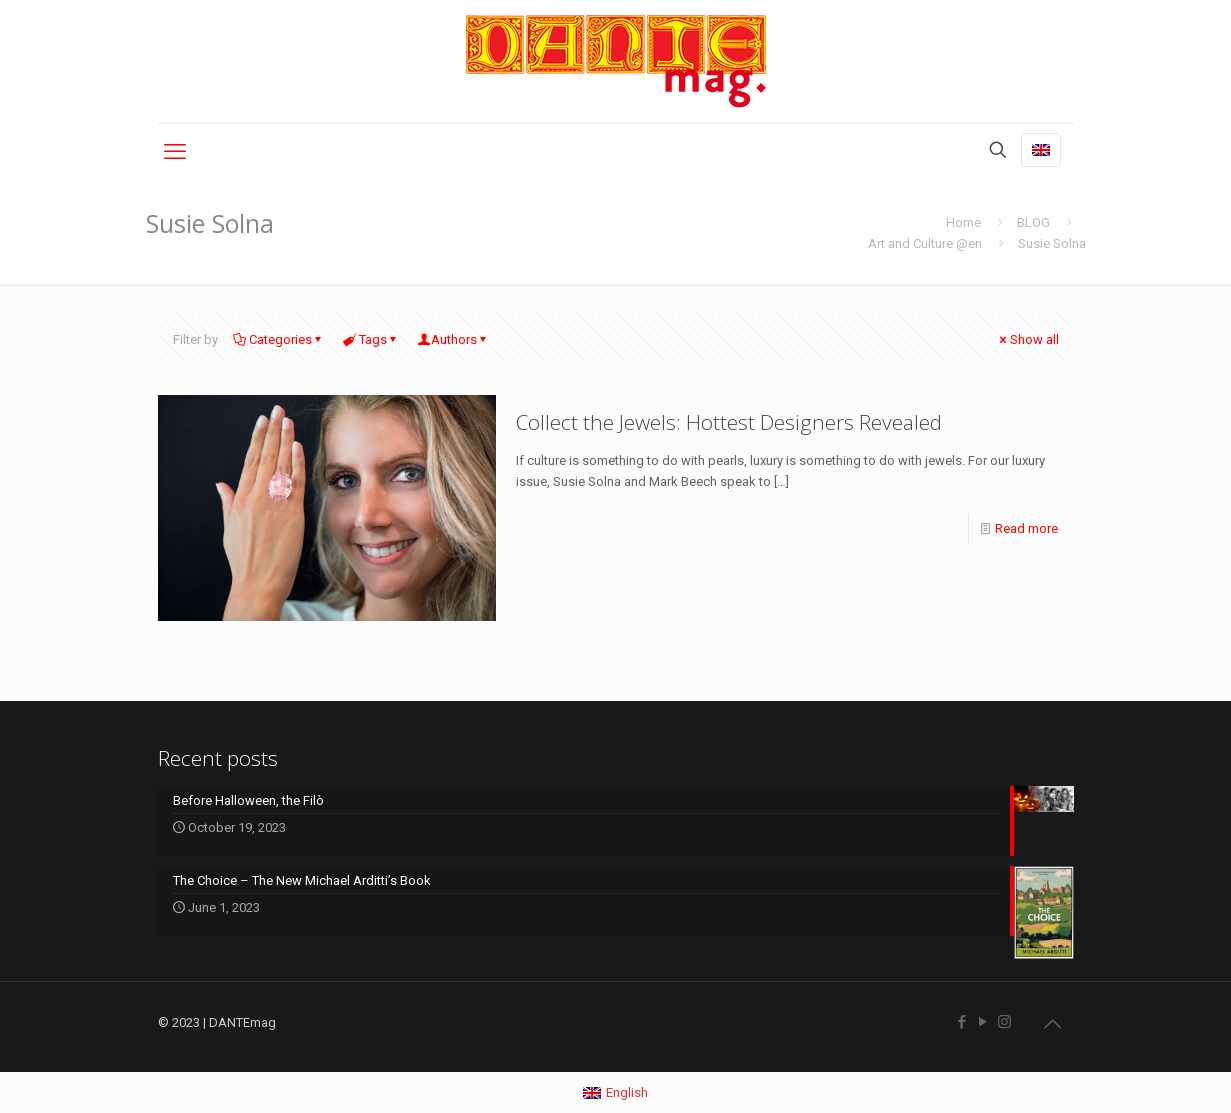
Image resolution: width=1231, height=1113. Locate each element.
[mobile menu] (175, 152)
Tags (371, 339)
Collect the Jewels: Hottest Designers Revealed (729, 422)
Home (963, 222)
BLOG (1033, 222)
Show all (1028, 339)
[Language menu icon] (1041, 150)
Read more (1026, 528)
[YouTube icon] (983, 1022)
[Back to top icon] (1053, 1024)
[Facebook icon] (962, 1022)
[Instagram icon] (1004, 1022)
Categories (279, 339)
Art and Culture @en (925, 243)
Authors (454, 339)
